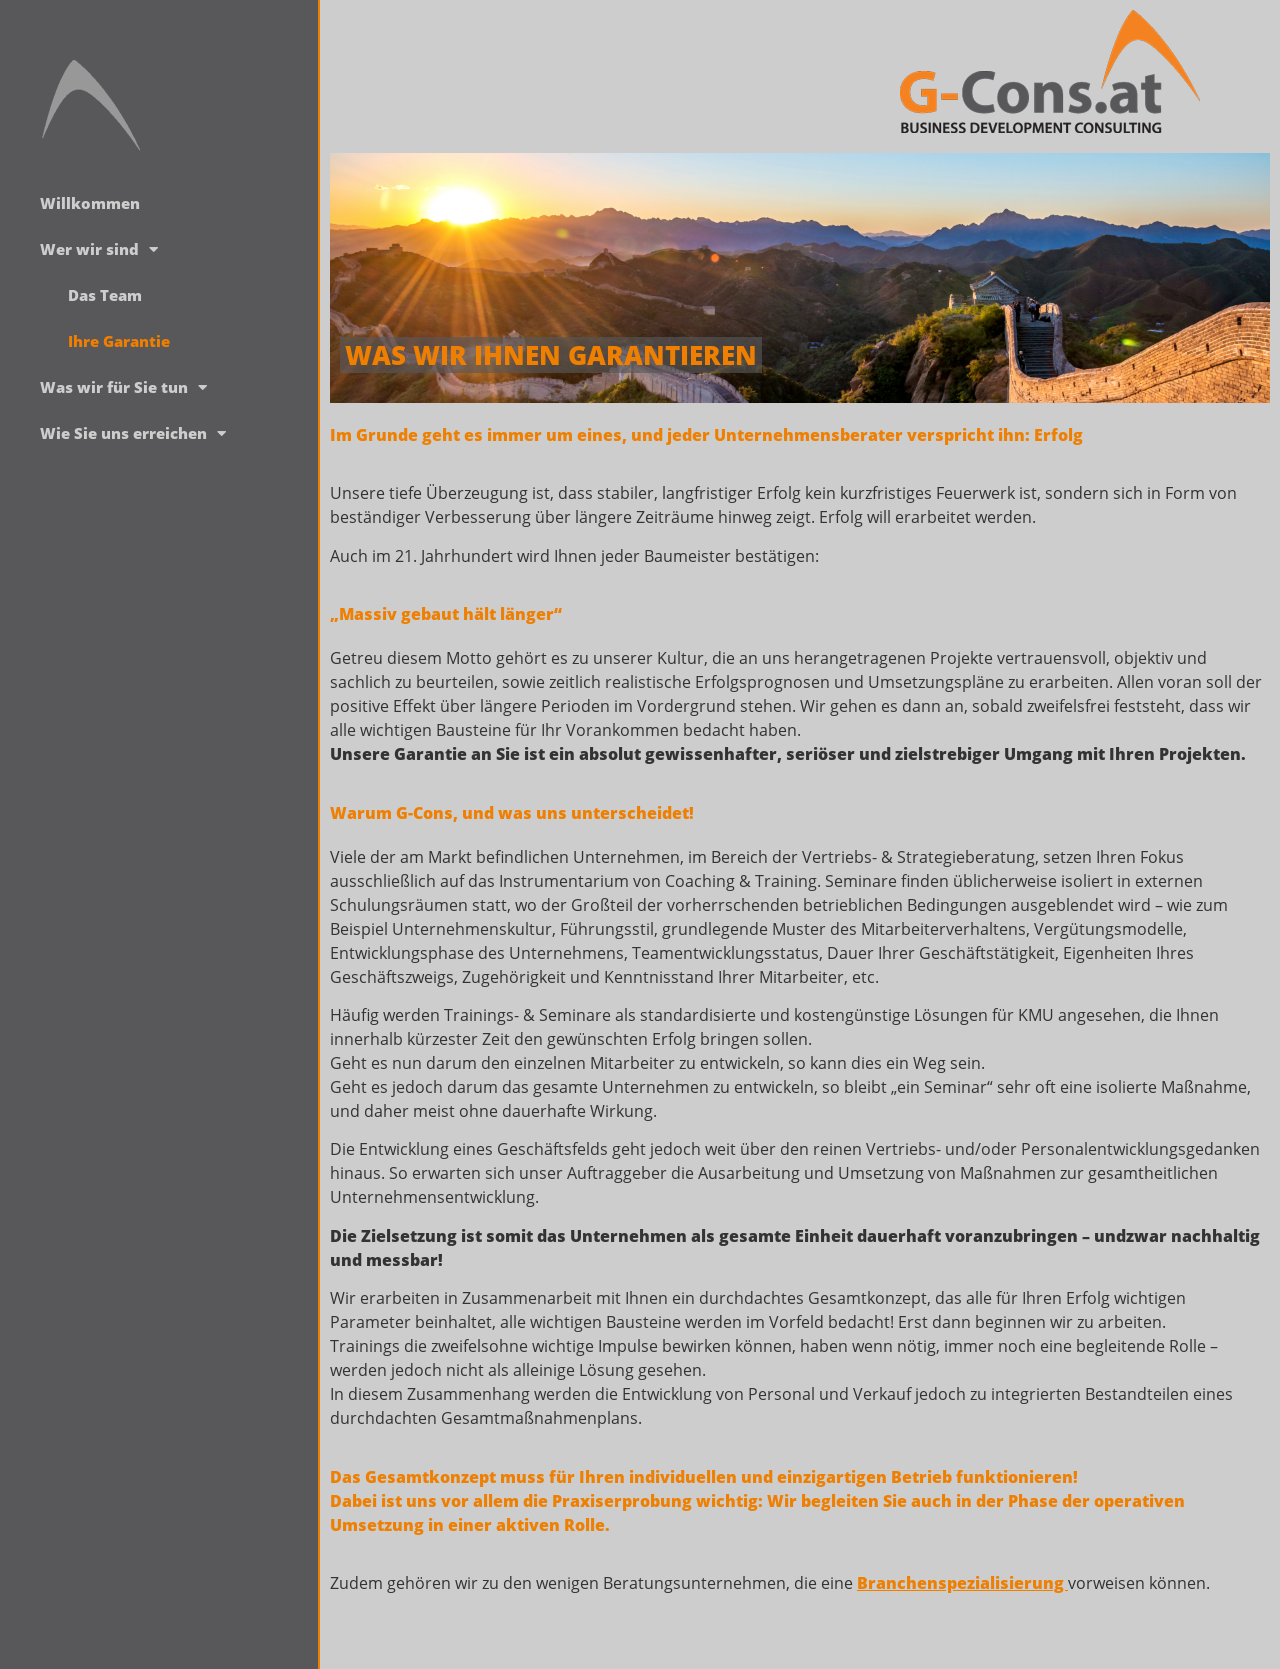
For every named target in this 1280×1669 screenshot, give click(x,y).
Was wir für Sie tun (123, 387)
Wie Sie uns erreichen (133, 433)
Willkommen (90, 203)
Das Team (105, 295)
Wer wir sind (99, 249)
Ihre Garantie (119, 341)
